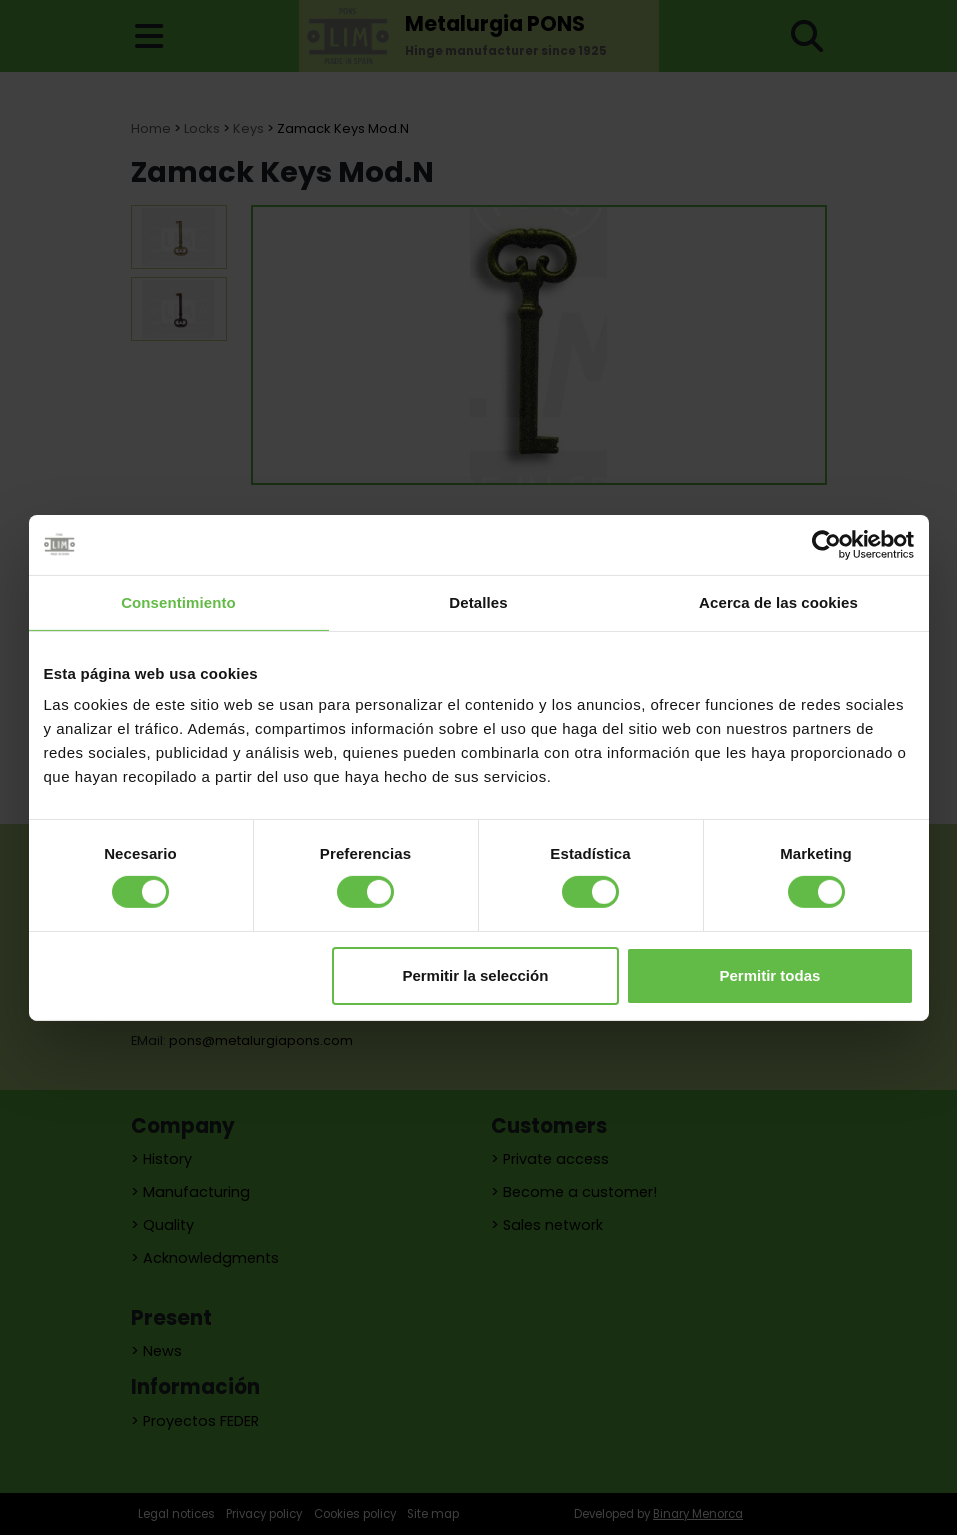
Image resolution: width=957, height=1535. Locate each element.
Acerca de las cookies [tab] (778, 601)
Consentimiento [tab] (178, 601)
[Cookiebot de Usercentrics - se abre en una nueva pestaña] (826, 544)
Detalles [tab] (478, 601)
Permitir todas (770, 975)
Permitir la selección (475, 975)
